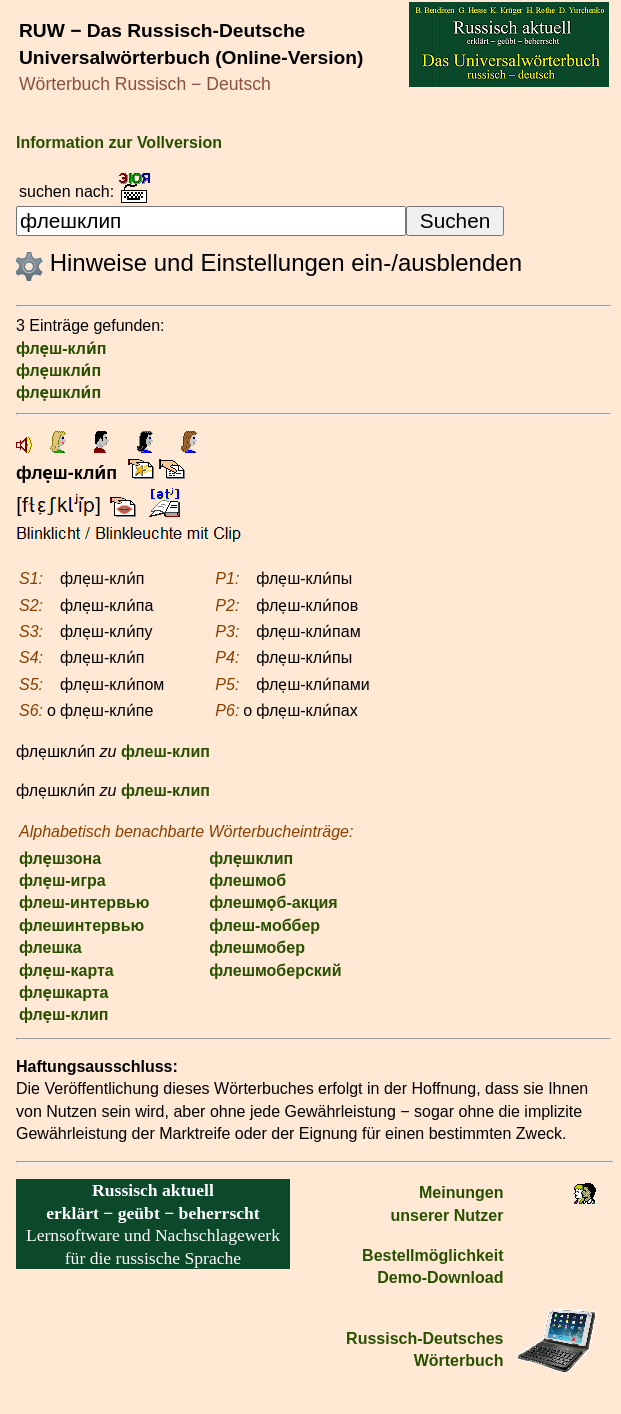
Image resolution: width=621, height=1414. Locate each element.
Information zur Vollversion (119, 142)
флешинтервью (81, 925)
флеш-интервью (84, 902)
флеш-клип (165, 751)
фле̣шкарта (63, 992)
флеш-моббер (264, 925)
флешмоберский (275, 970)
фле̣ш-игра (62, 880)
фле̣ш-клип (63, 1014)
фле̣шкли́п (58, 370)
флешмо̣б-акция (273, 902)
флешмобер (257, 947)
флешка (50, 947)
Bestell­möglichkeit (432, 1255)
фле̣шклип (251, 858)
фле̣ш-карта (66, 970)
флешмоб (247, 880)
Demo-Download (440, 1277)
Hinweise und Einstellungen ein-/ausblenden (269, 262)
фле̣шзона (60, 858)
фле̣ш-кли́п (61, 348)
